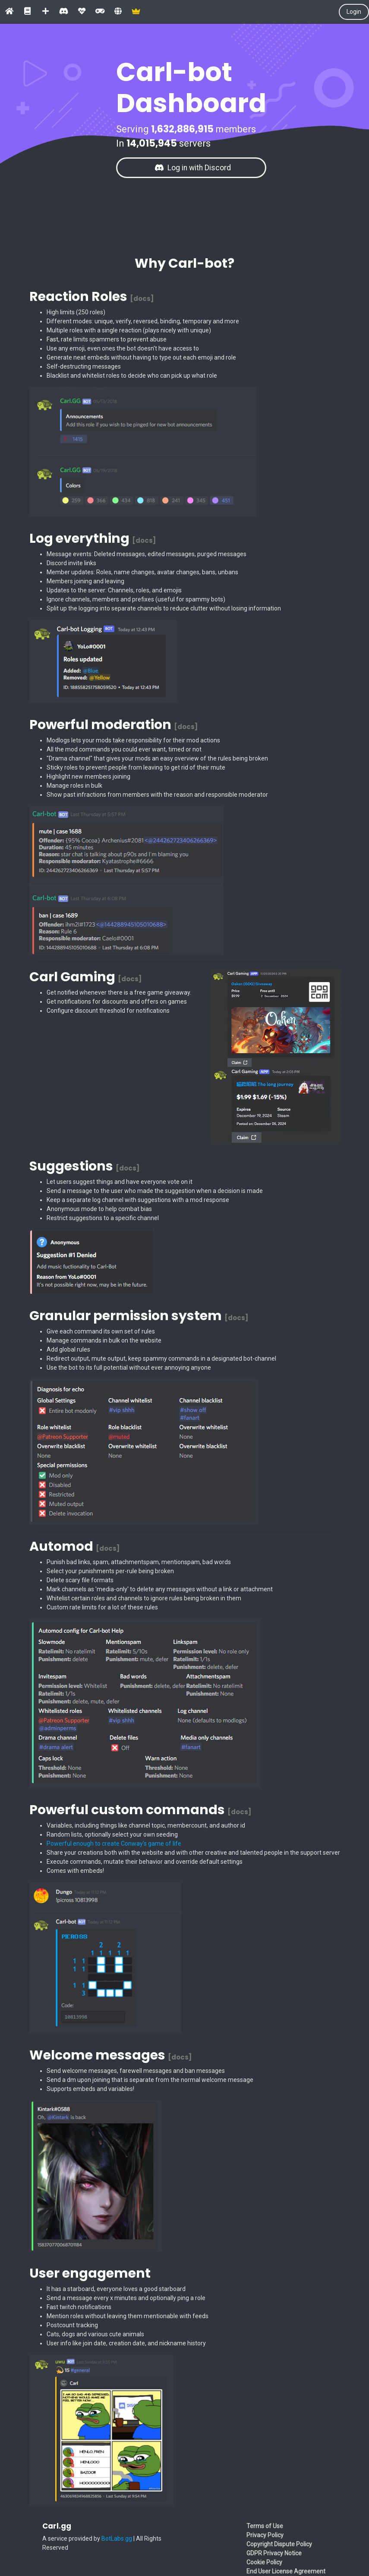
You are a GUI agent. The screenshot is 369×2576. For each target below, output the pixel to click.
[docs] (142, 298)
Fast (52, 339)
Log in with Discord (193, 167)
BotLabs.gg (116, 2538)
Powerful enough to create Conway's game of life (114, 1843)
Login (354, 11)
